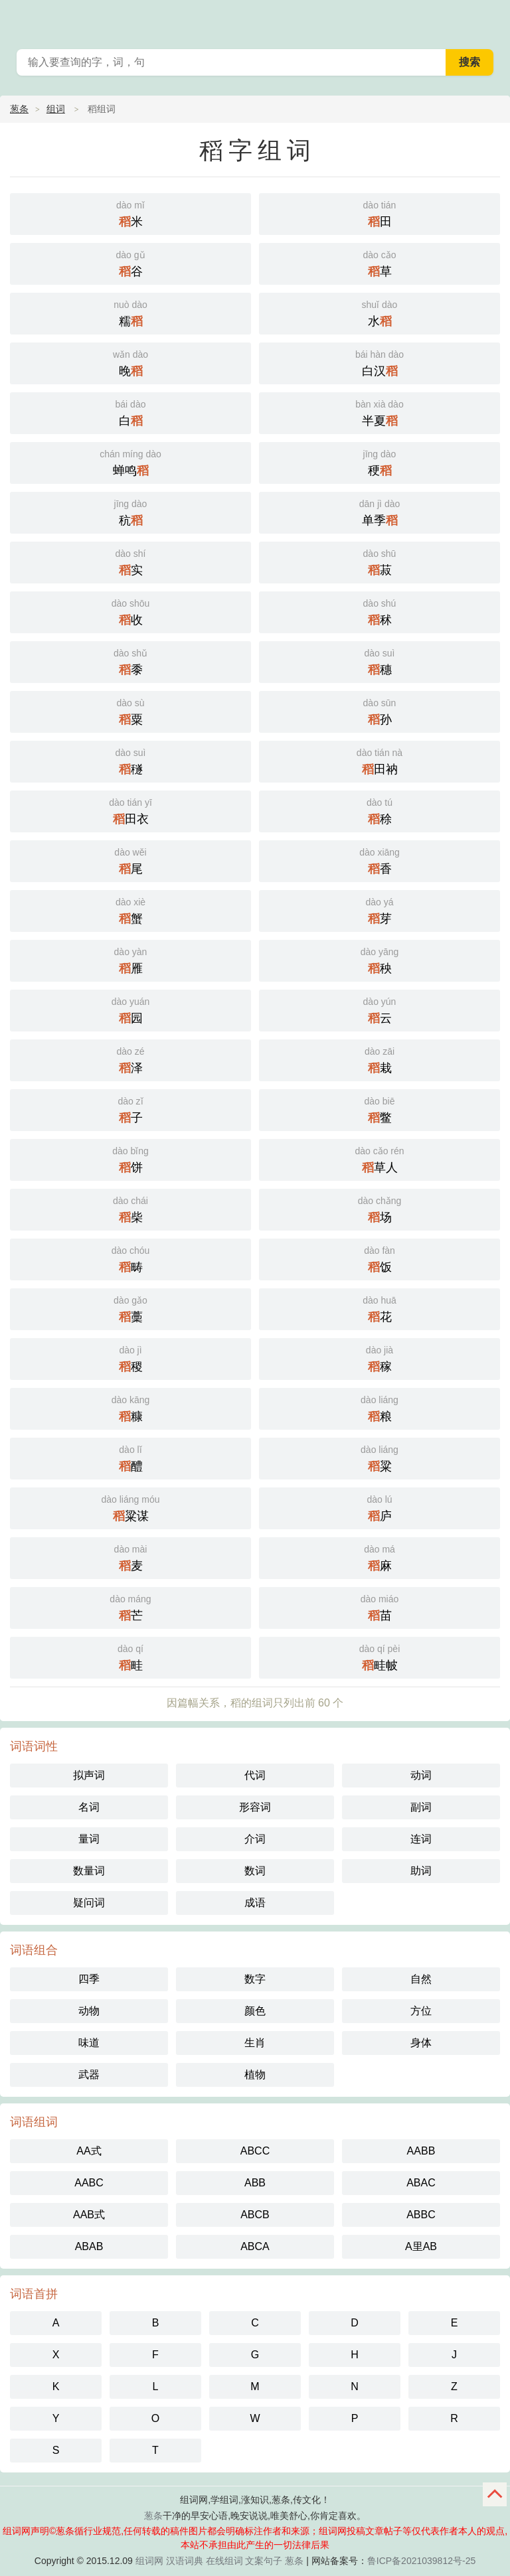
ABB (255, 2182)
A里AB (421, 2246)
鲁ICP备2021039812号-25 (421, 2560)
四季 (89, 1979)
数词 (255, 1870)
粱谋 (130, 1507)
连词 (421, 1839)
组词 (55, 109)
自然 (421, 1979)
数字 (255, 1979)
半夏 (379, 411)
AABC (89, 2182)
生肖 (255, 2042)
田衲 (379, 760)
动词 (421, 1775)
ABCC (255, 2151)
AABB (421, 2151)
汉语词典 (184, 2560)
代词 (255, 1775)
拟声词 (89, 1775)
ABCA (255, 2246)
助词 (421, 1870)
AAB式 (89, 2214)
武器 (89, 2074)
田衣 (130, 810)
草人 (379, 1158)
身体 (421, 2042)
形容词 (255, 1807)
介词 (255, 1839)
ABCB (255, 2214)
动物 (89, 2010)
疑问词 (89, 1902)
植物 (255, 2074)
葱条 (491, 20)
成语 (255, 1902)
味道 (89, 2042)
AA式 (88, 2151)
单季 (379, 511)
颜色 (255, 2010)
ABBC (421, 2214)
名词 (89, 1807)
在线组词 (224, 2560)
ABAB (89, 2246)
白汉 (379, 362)
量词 (89, 1839)
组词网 (149, 2560)
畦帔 (379, 1656)
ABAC (421, 2182)
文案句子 (263, 2560)
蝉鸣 (130, 461)
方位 (421, 2010)
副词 (421, 1807)
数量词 (89, 1870)
